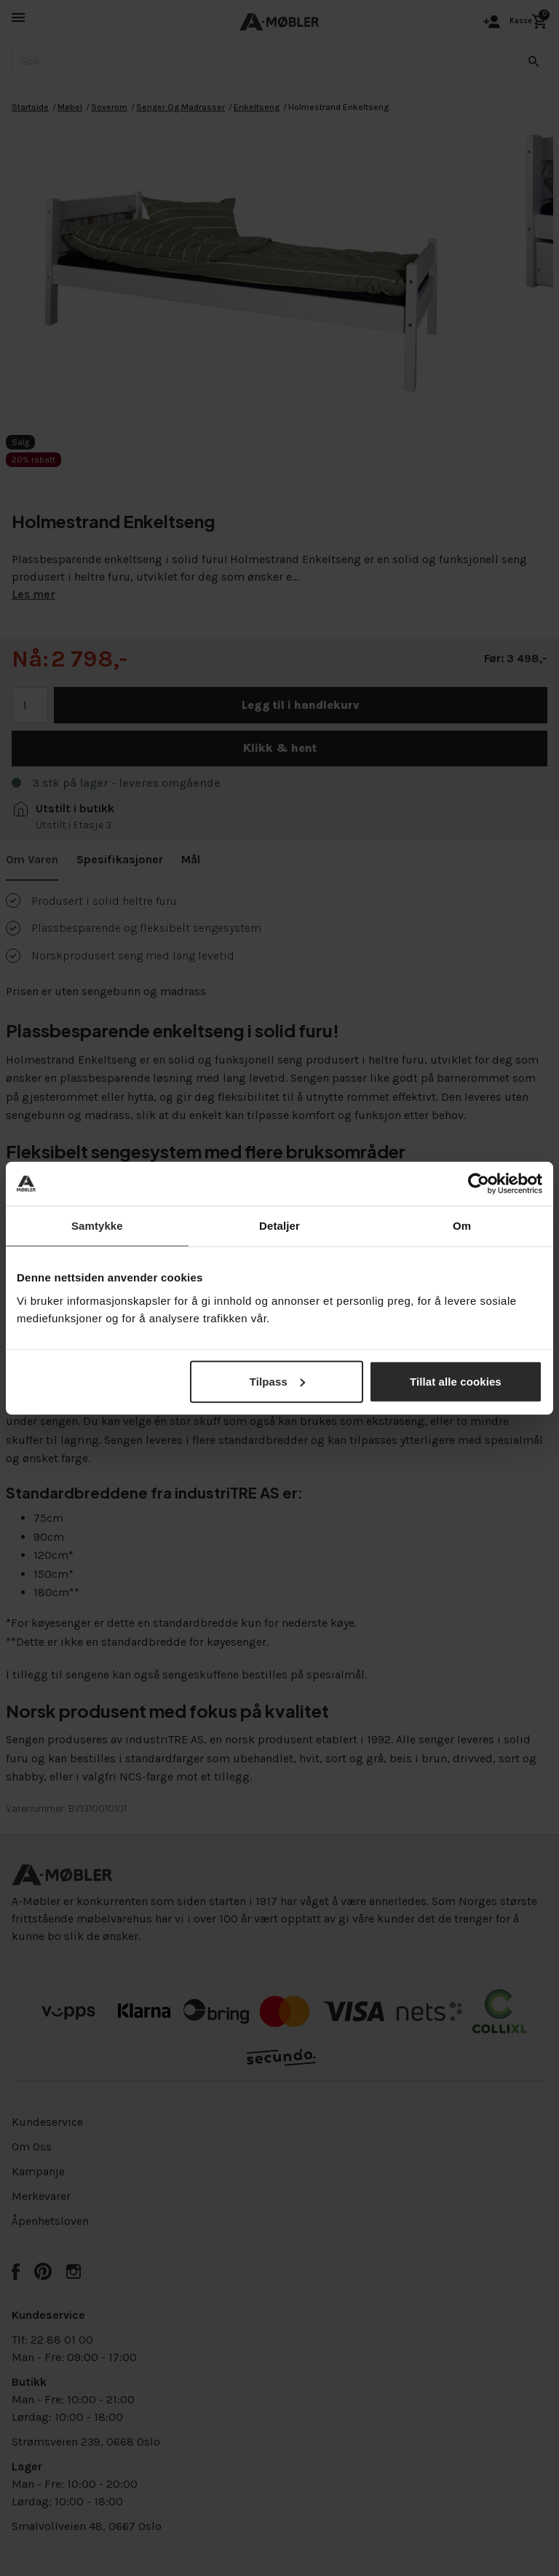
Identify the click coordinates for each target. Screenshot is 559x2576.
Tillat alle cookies (455, 1381)
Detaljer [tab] (279, 1226)
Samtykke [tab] (97, 1226)
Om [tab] (462, 1226)
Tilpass (277, 1381)
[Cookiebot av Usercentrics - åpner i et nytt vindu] (478, 1184)
